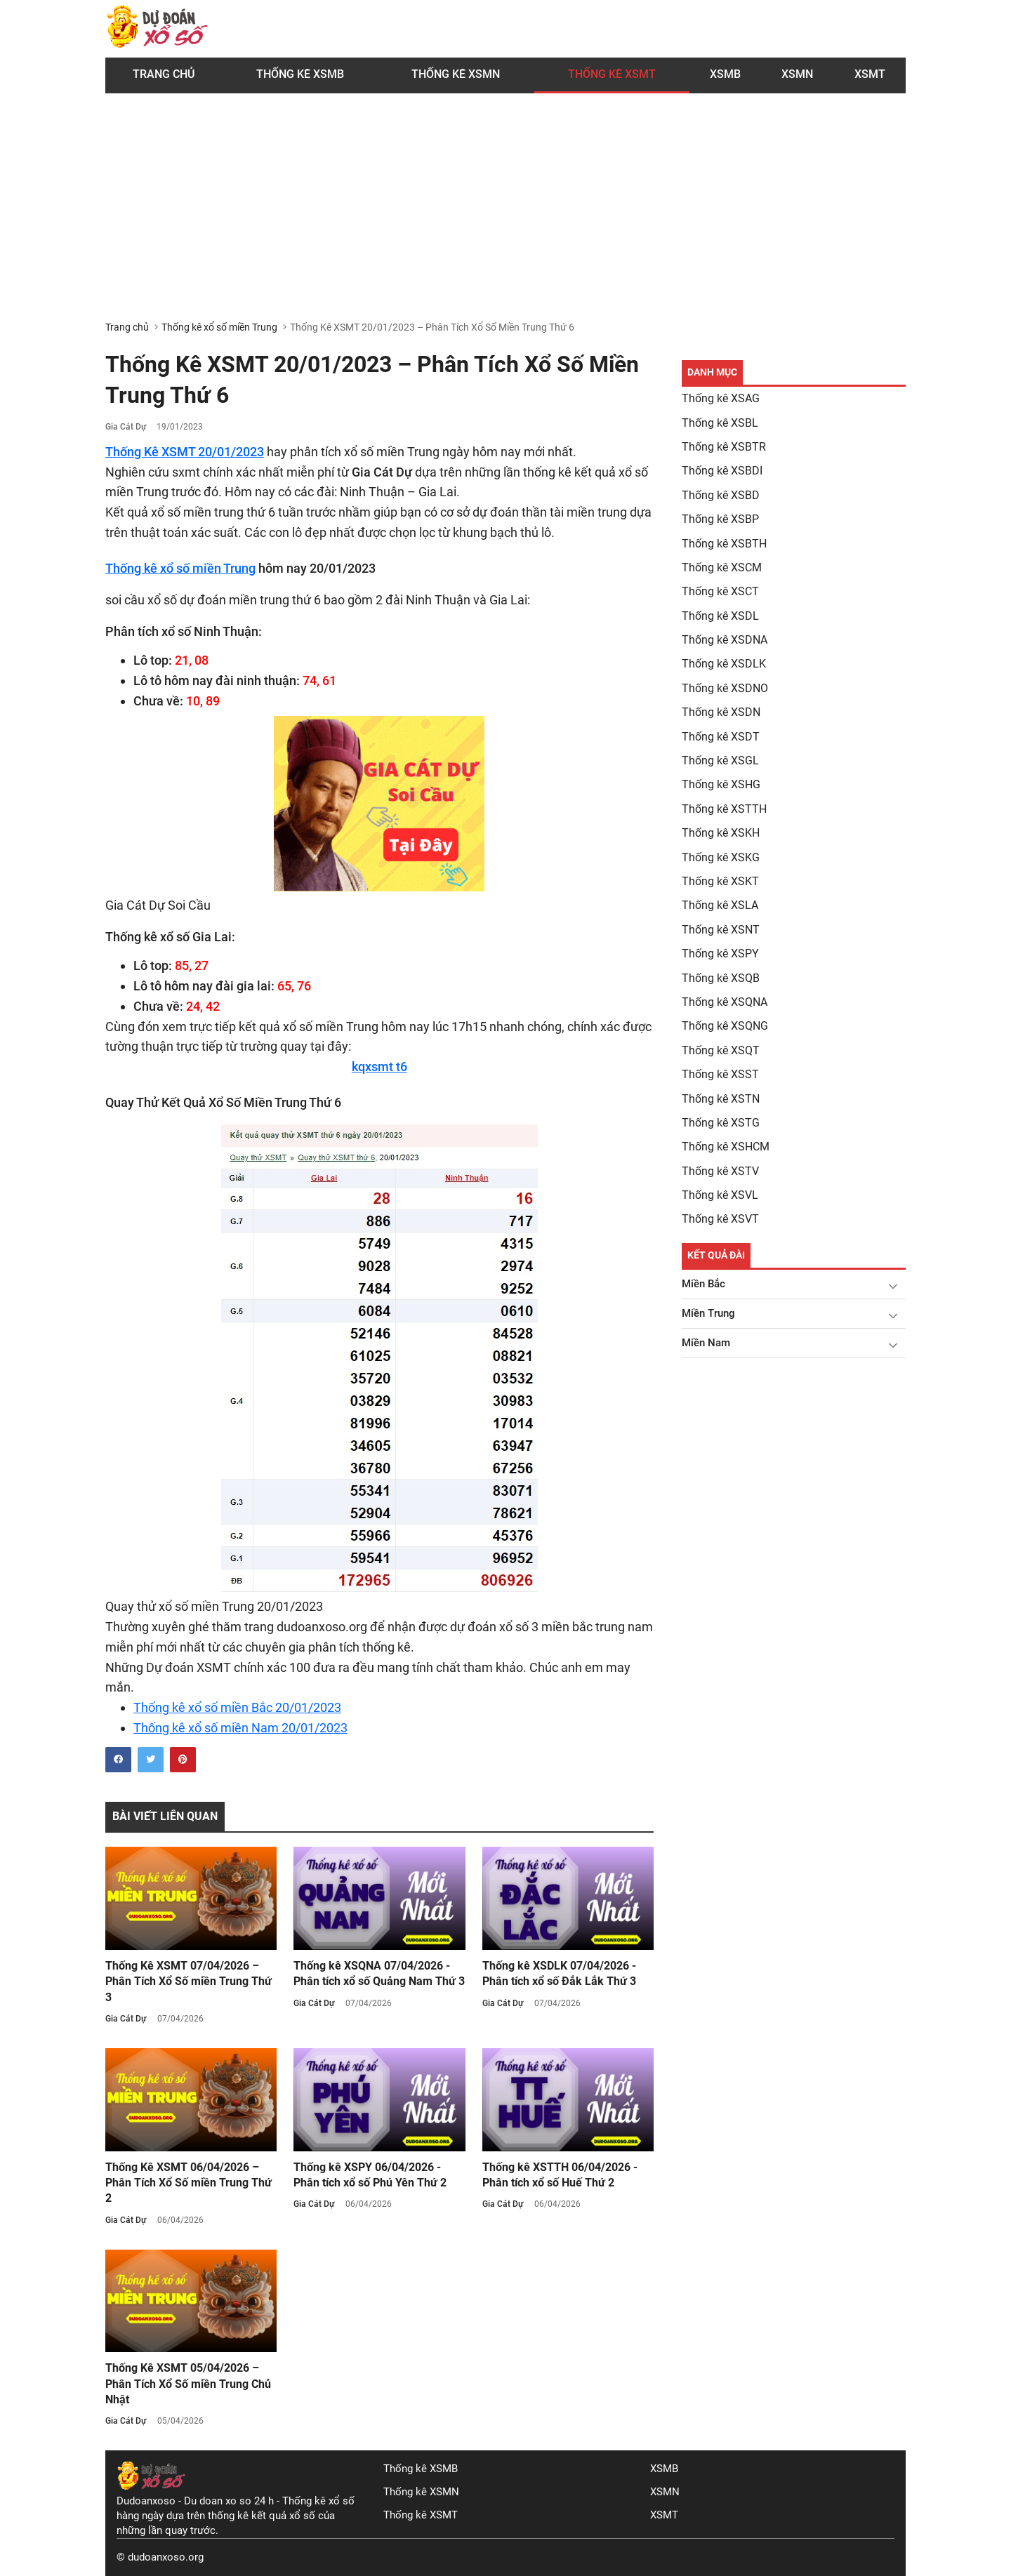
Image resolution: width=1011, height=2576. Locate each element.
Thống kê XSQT (721, 1050)
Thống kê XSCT (720, 591)
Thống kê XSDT (721, 736)
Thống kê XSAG (721, 398)
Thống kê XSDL (720, 616)
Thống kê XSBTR (724, 446)
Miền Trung (708, 1313)
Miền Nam (706, 1342)
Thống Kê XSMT (612, 74)
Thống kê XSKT (720, 881)
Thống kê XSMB (300, 74)
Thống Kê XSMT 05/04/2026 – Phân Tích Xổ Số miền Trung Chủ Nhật (188, 2383)
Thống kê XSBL (720, 423)
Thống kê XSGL (720, 760)
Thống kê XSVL (720, 1195)
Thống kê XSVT (720, 1219)
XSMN (797, 74)
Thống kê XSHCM (725, 1146)
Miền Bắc (703, 1283)
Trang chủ (163, 74)
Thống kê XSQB (721, 978)
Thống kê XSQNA (724, 1002)
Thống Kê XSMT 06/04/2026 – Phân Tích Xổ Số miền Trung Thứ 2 (188, 2182)
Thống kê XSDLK (724, 663)
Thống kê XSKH (721, 832)
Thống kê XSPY (720, 953)
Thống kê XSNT (721, 929)
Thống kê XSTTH (724, 809)
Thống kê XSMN (455, 74)
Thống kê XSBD (721, 495)
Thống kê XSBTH (724, 543)
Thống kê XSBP (720, 519)
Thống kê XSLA (720, 905)
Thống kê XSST (720, 1074)
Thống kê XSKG (721, 857)
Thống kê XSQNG (725, 1026)
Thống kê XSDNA (724, 639)
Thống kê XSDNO (725, 688)
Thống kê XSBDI (722, 470)
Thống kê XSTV (720, 1171)
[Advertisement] (505, 215)
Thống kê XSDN (721, 712)
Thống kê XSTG (721, 1122)
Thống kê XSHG (721, 784)
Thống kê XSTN (721, 1099)
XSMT (869, 74)
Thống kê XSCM (722, 567)
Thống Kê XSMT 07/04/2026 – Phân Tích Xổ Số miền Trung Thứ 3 (188, 1981)
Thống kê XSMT (420, 2515)
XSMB (725, 74)
